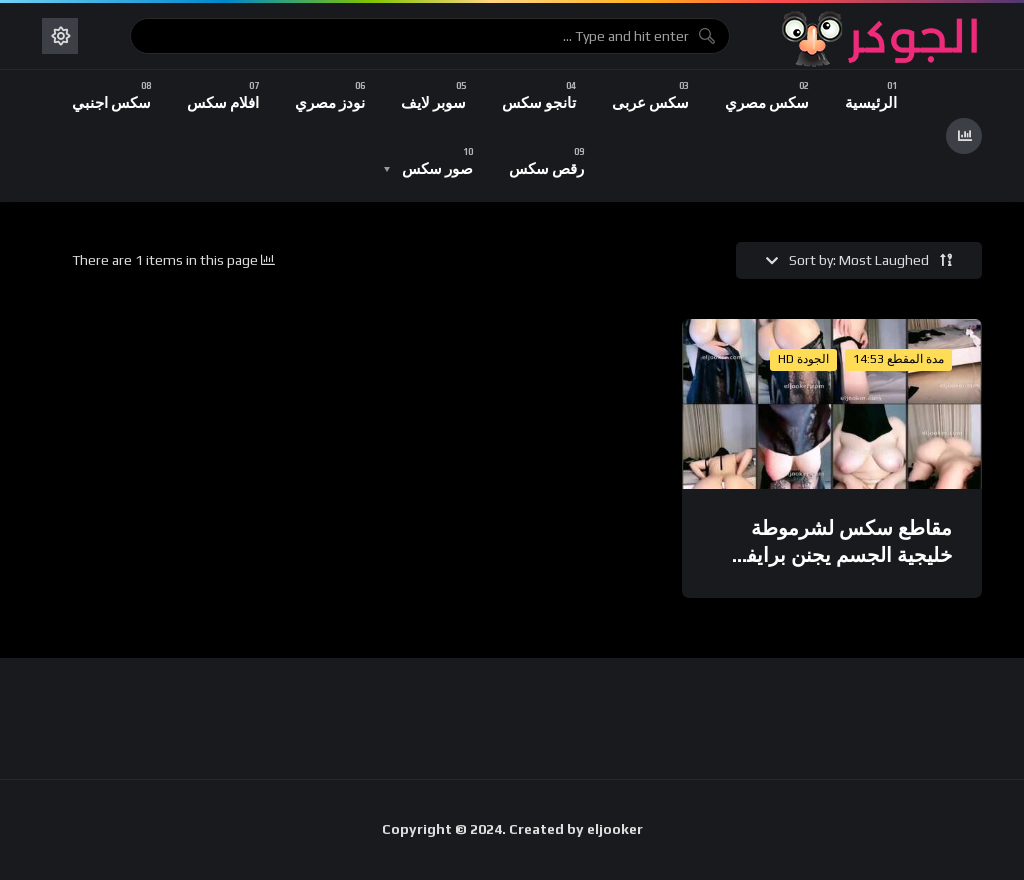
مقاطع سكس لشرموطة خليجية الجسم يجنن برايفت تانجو (839, 555)
